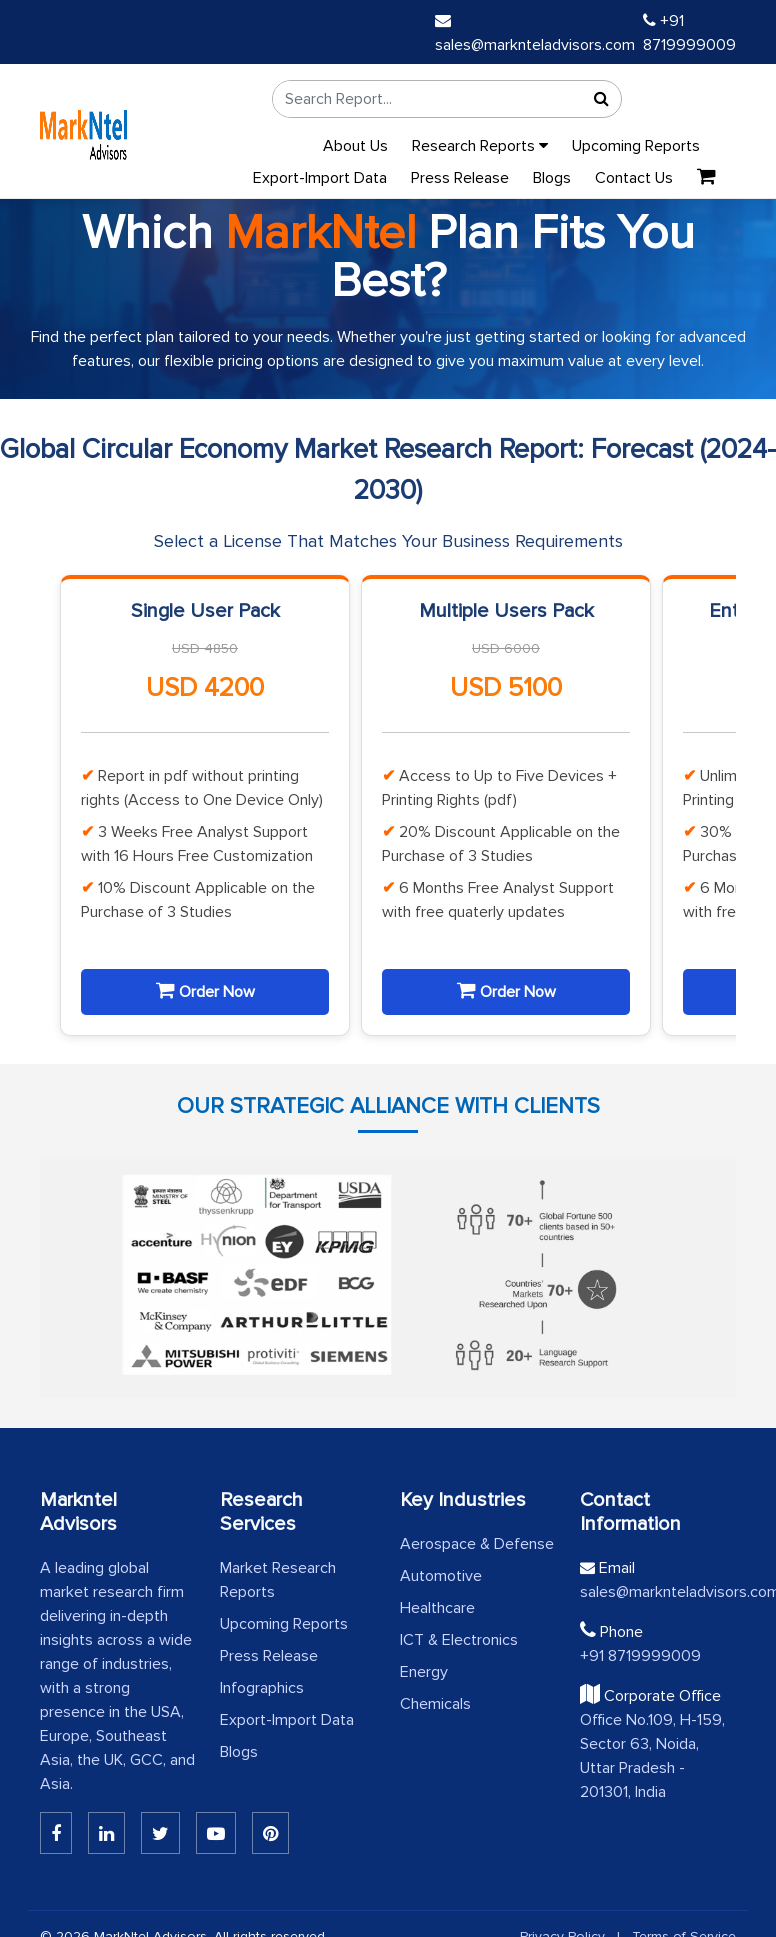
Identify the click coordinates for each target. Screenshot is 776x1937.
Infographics (262, 1688)
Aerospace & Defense (477, 1544)
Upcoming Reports (636, 146)
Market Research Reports (278, 1580)
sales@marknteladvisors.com (658, 1592)
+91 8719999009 (640, 1656)
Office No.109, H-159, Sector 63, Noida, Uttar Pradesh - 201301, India (652, 1756)
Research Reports (480, 146)
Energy (424, 1672)
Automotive (441, 1576)
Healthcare (437, 1608)
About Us (355, 146)
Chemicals (435, 1704)
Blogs (552, 178)
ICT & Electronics (459, 1640)
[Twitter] (160, 1833)
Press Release (460, 178)
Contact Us (634, 178)
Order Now (205, 991)
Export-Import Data (320, 178)
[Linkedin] (56, 1833)
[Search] (601, 99)
